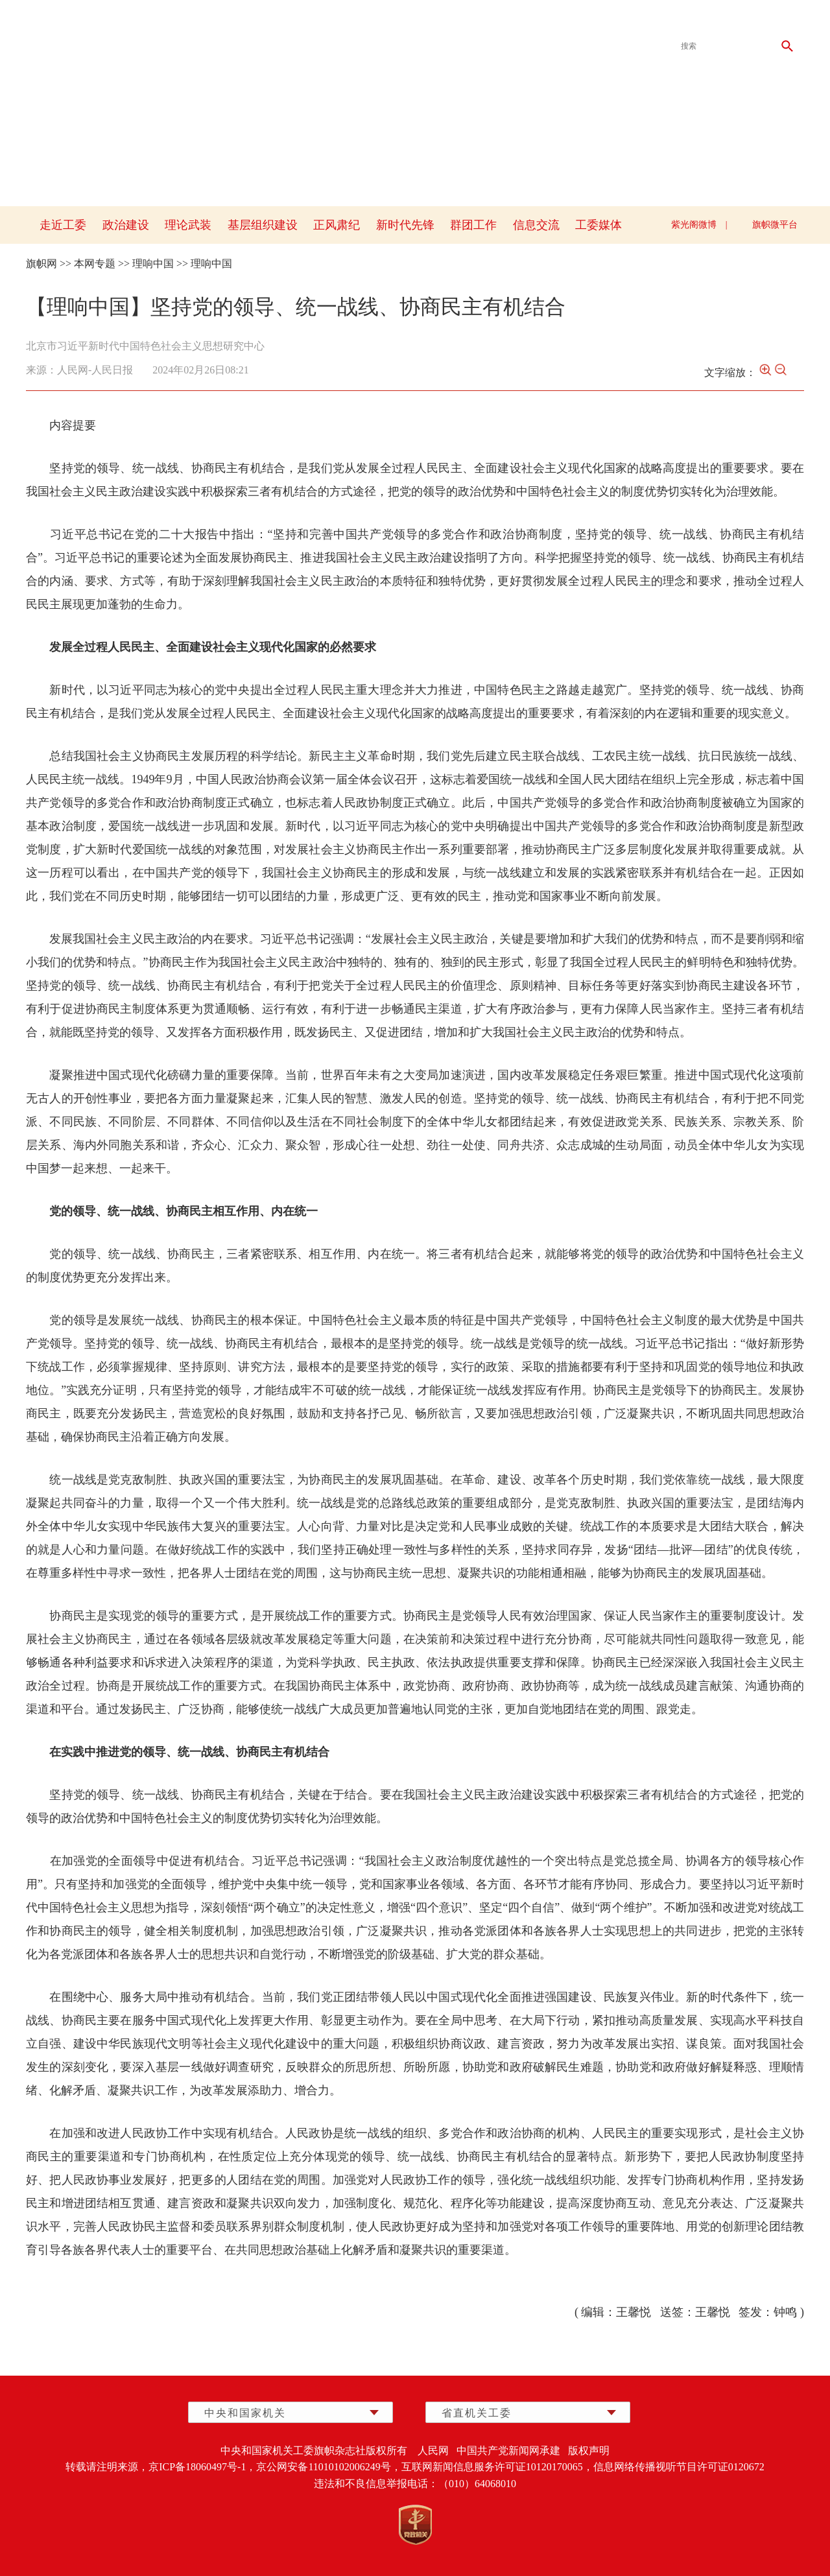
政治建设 (125, 225)
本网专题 (94, 263)
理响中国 (153, 263)
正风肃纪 (336, 225)
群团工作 (473, 225)
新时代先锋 (405, 225)
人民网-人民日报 (95, 369)
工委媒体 (598, 225)
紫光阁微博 (694, 225)
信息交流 (536, 225)
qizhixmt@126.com (714, 19)
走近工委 (63, 225)
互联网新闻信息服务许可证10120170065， (497, 2466)
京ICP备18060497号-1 (197, 2466)
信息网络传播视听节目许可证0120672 (679, 2466)
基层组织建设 (263, 225)
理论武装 (188, 225)
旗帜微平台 (775, 225)
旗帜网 (41, 263)
